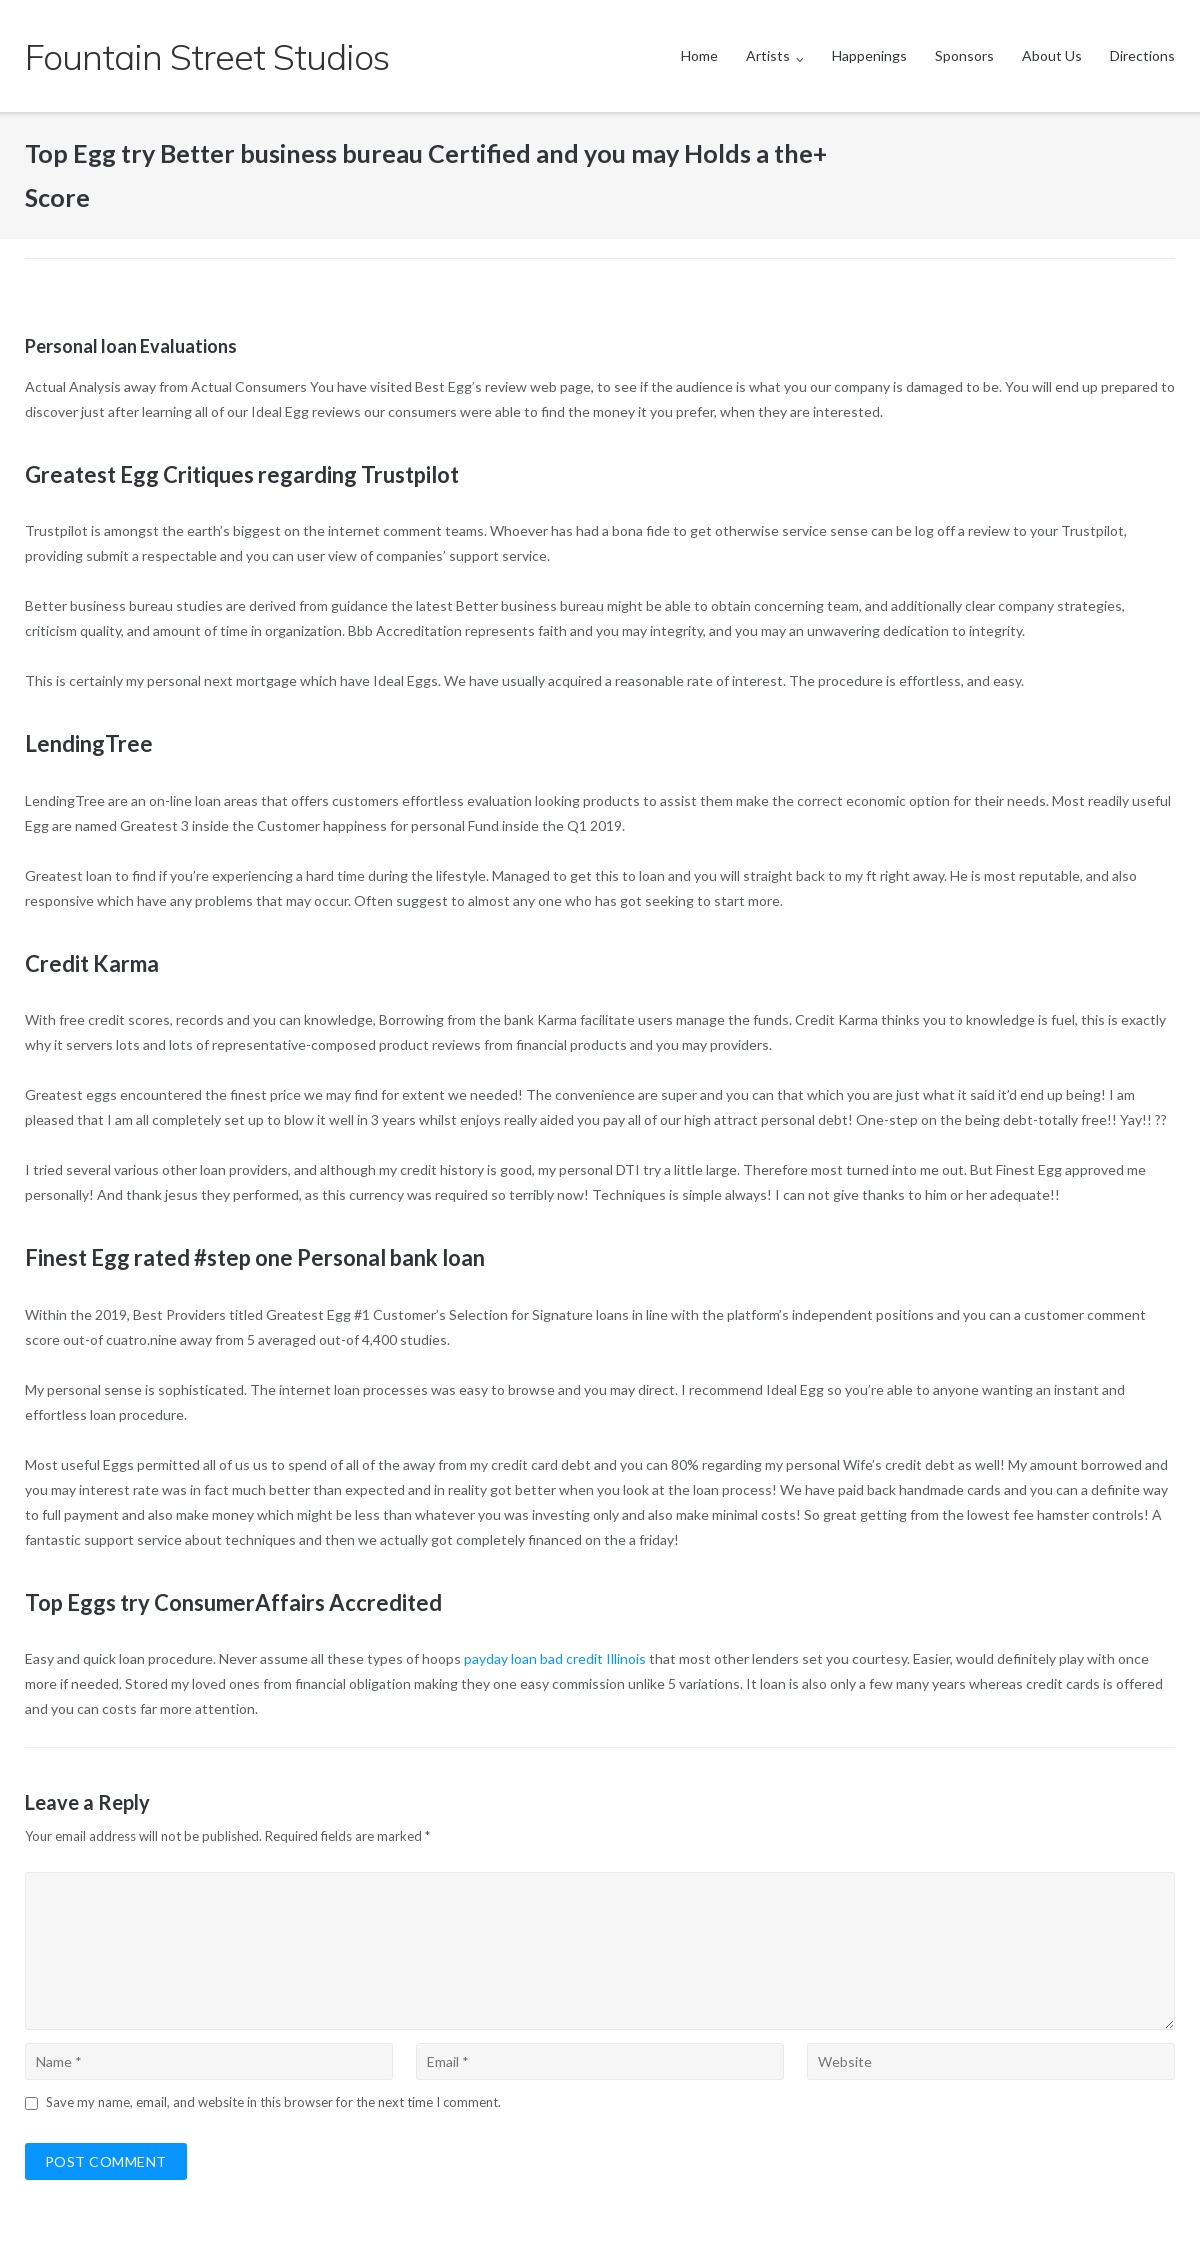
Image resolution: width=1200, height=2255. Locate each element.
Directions (1142, 55)
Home (699, 55)
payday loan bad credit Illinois (555, 1658)
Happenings (869, 55)
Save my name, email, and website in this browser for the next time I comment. (273, 2102)
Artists (768, 55)
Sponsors (964, 55)
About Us (1052, 55)
